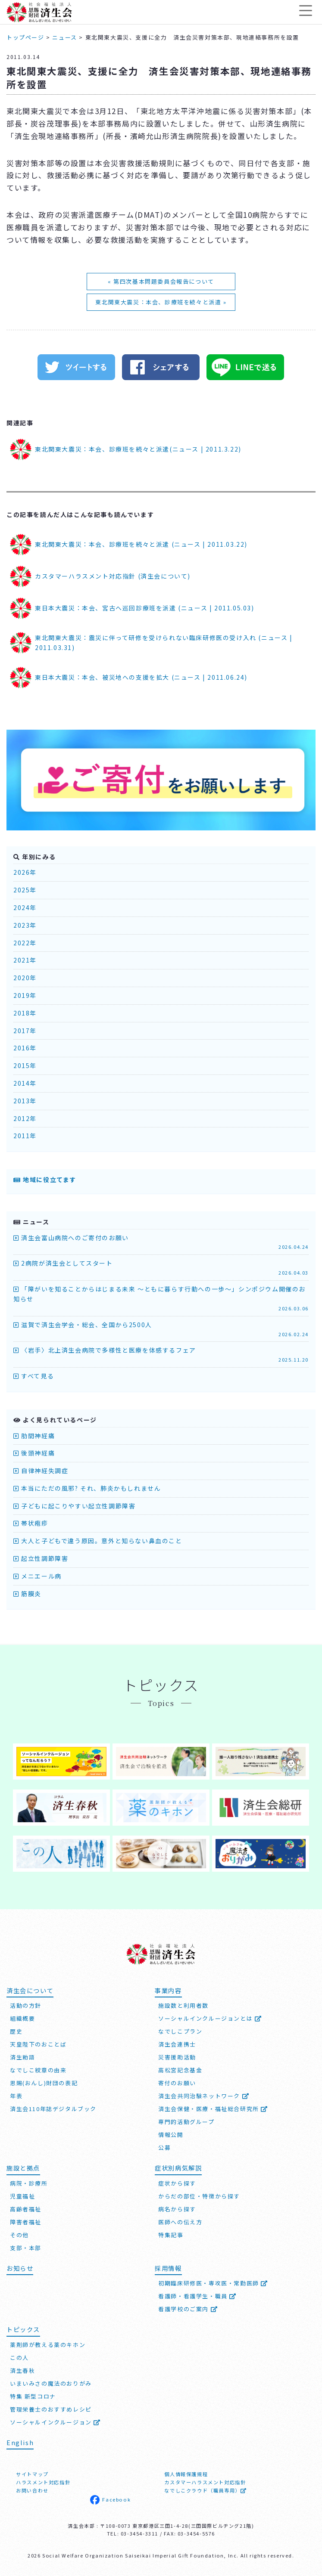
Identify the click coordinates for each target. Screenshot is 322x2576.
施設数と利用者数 (183, 2004)
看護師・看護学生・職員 (197, 2295)
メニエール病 (37, 1576)
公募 (164, 2147)
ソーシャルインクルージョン (55, 2421)
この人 (19, 2357)
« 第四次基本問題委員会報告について (161, 281)
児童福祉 (22, 2195)
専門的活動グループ (186, 2121)
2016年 (25, 1047)
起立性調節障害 (40, 1558)
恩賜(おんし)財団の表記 (44, 2082)
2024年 (25, 907)
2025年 (25, 890)
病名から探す (177, 2208)
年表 (16, 2095)
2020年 (25, 977)
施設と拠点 (23, 2167)
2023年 (25, 925)
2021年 (25, 960)
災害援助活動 (177, 2056)
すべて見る (33, 1376)
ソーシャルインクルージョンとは (210, 2017)
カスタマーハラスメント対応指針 (205, 2481)
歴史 (16, 2030)
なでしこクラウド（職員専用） (205, 2489)
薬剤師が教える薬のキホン (47, 2344)
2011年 (25, 1135)
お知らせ (19, 2267)
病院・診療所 (29, 2182)
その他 (19, 2234)
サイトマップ (32, 2473)
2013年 (25, 1100)
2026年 (25, 872)
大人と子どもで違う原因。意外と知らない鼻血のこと (97, 1540)
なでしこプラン (180, 2030)
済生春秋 (22, 2369)
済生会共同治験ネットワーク (203, 2095)
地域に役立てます (44, 1179)
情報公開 (170, 2134)
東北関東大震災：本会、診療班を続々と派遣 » (160, 302)
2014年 (25, 1083)
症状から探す (177, 2182)
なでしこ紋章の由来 (38, 2069)
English (20, 2441)
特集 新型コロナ (33, 2395)
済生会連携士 (177, 2043)
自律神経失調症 (40, 1470)
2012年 (25, 1118)
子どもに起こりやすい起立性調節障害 (74, 1506)
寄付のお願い (177, 2082)
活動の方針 (25, 2004)
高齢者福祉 (25, 2208)
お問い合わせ (32, 2489)
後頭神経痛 (34, 1453)
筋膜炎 (27, 1593)
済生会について (29, 1989)
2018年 (25, 1013)
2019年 (25, 995)
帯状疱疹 (30, 1523)
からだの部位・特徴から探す (199, 2195)
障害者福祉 (25, 2221)
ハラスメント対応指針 (43, 2481)
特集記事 (170, 2234)
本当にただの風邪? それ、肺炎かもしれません (87, 1488)
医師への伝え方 (180, 2221)
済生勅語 (22, 2056)
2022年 (25, 942)
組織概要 (22, 2017)
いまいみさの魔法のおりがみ (51, 2382)
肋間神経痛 (34, 1435)
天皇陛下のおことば (38, 2043)
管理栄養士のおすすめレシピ (51, 2408)
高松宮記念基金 (180, 2069)
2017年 (25, 1030)
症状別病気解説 (178, 2167)
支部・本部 (25, 2247)
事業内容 (168, 1989)
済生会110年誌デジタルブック (53, 2108)
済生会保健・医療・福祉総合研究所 (213, 2108)
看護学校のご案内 (188, 2308)
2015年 (25, 1065)
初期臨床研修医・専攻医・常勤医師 (213, 2283)
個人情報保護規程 (186, 2473)
